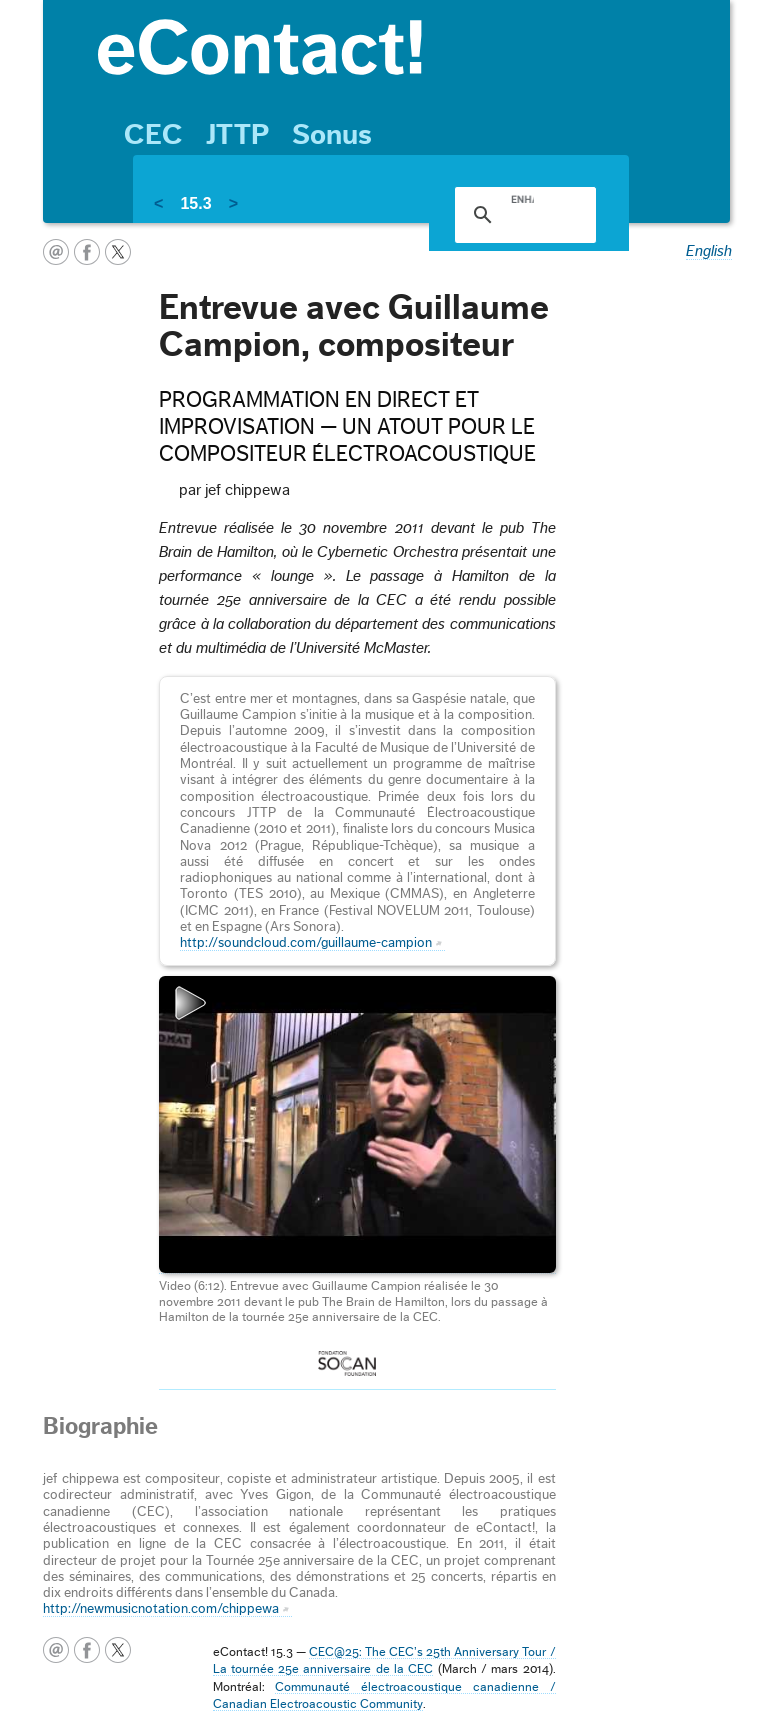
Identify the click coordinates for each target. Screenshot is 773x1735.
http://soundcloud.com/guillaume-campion (306, 943)
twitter (118, 252)
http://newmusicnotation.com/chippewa (161, 1609)
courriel (56, 252)
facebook (87, 252)
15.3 (195, 203)
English (709, 251)
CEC (153, 135)
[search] (522, 199)
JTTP (237, 135)
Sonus (332, 135)
